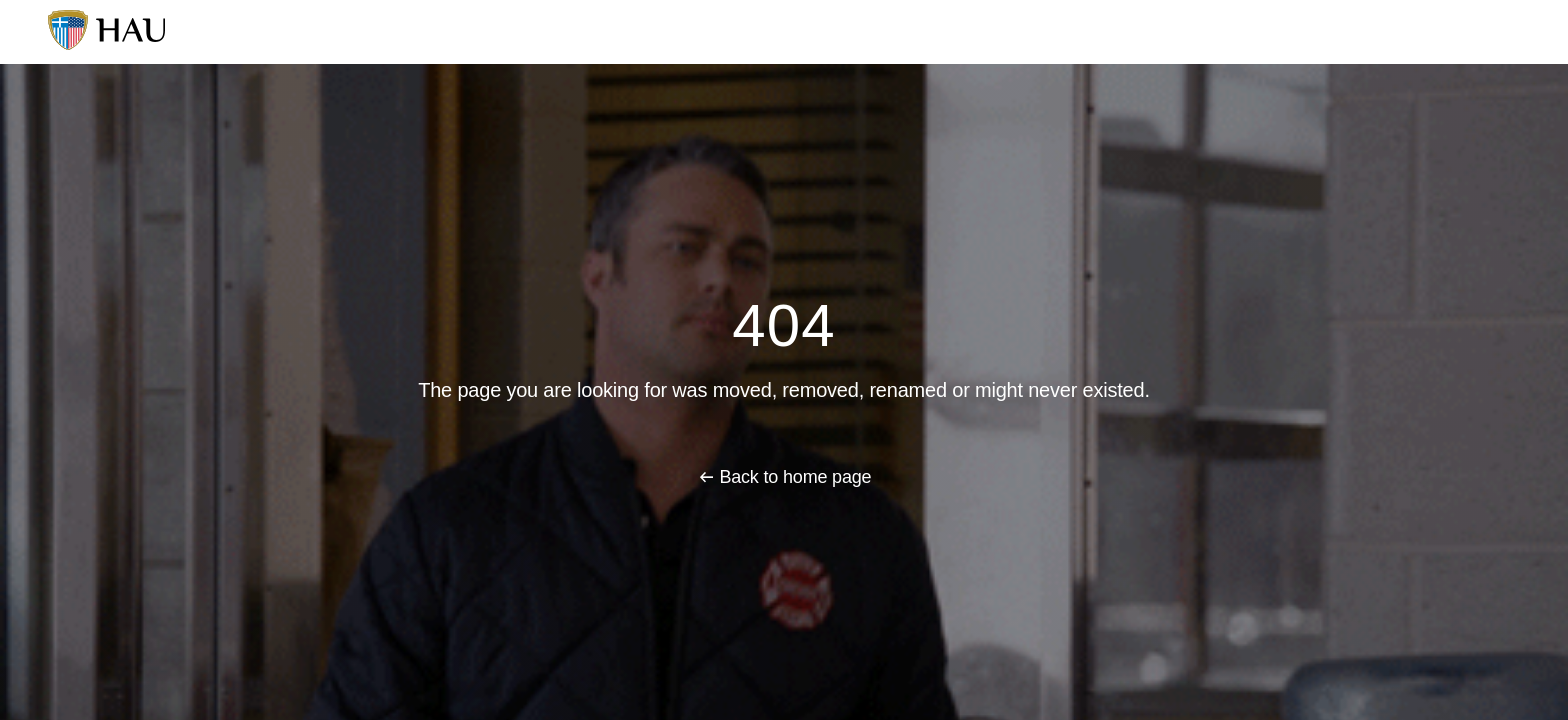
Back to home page (795, 477)
